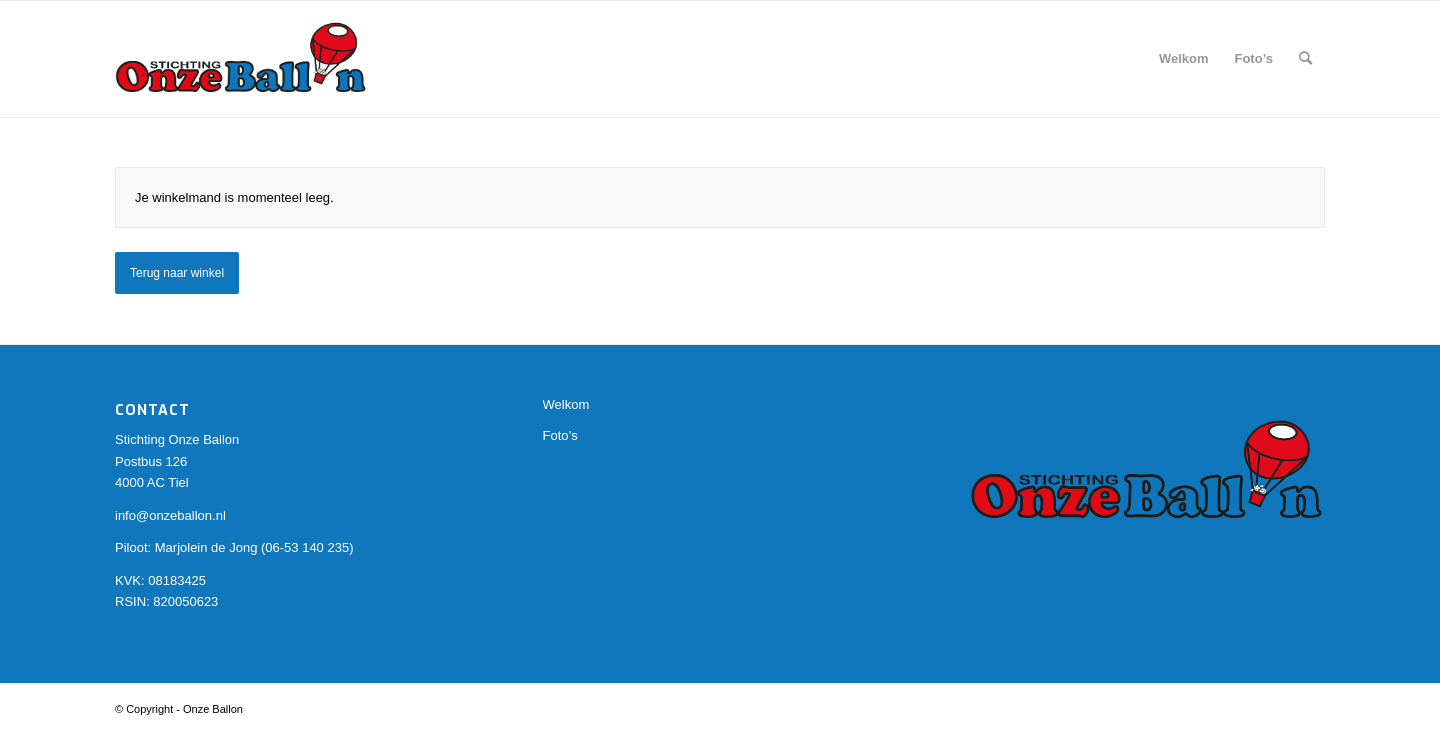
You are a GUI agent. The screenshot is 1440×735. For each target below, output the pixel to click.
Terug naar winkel (177, 273)
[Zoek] (1305, 59)
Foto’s (560, 435)
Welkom (566, 404)
